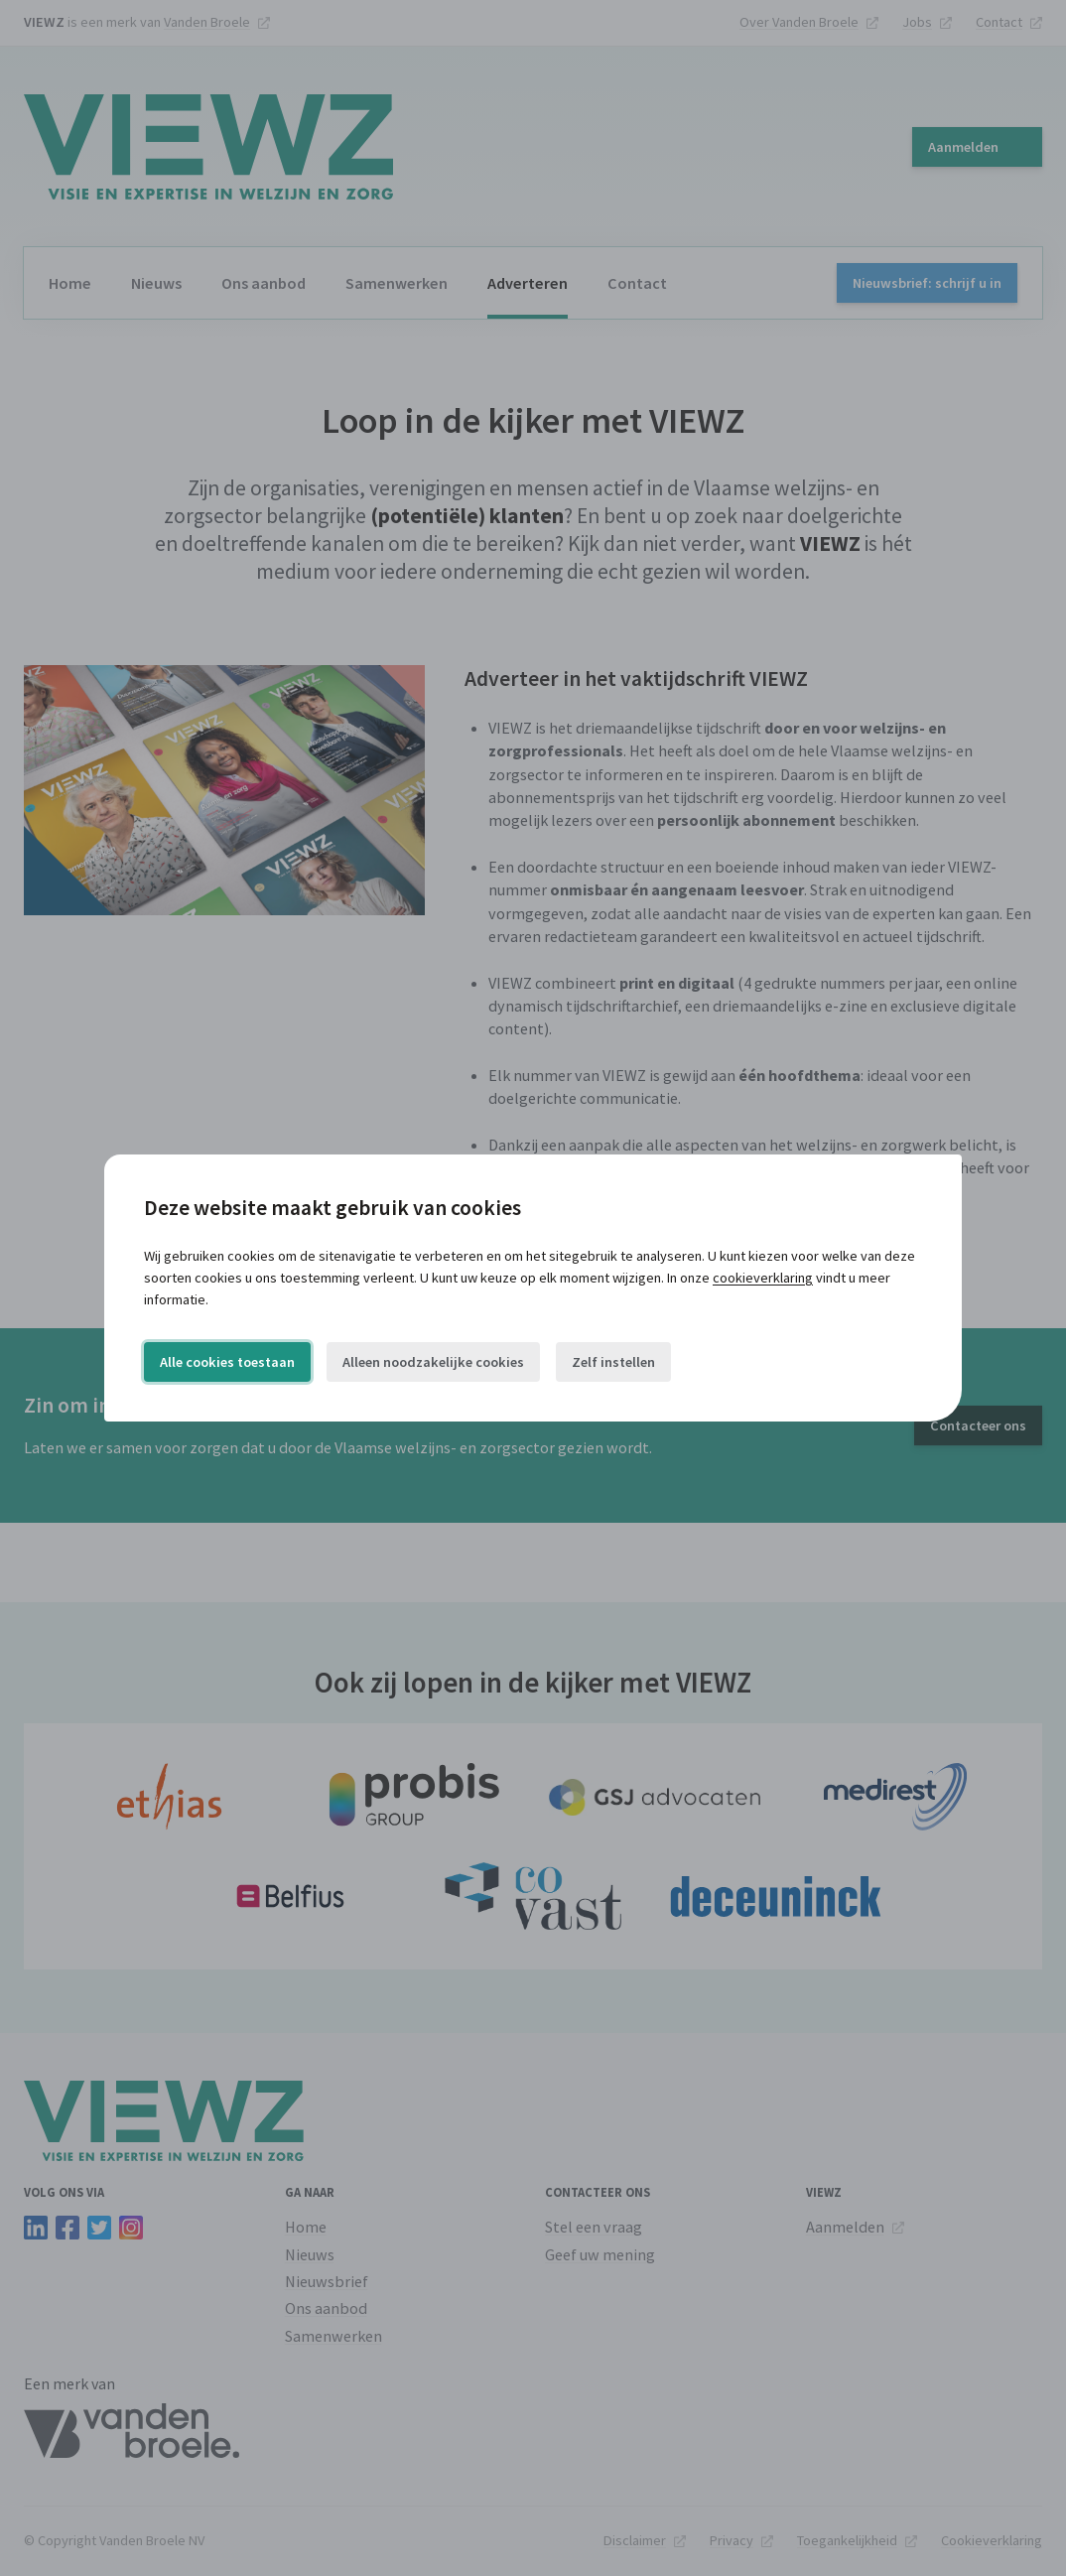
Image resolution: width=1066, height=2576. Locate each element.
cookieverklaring (763, 1278)
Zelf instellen (613, 1362)
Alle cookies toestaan (227, 1362)
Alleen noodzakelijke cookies (433, 1362)
